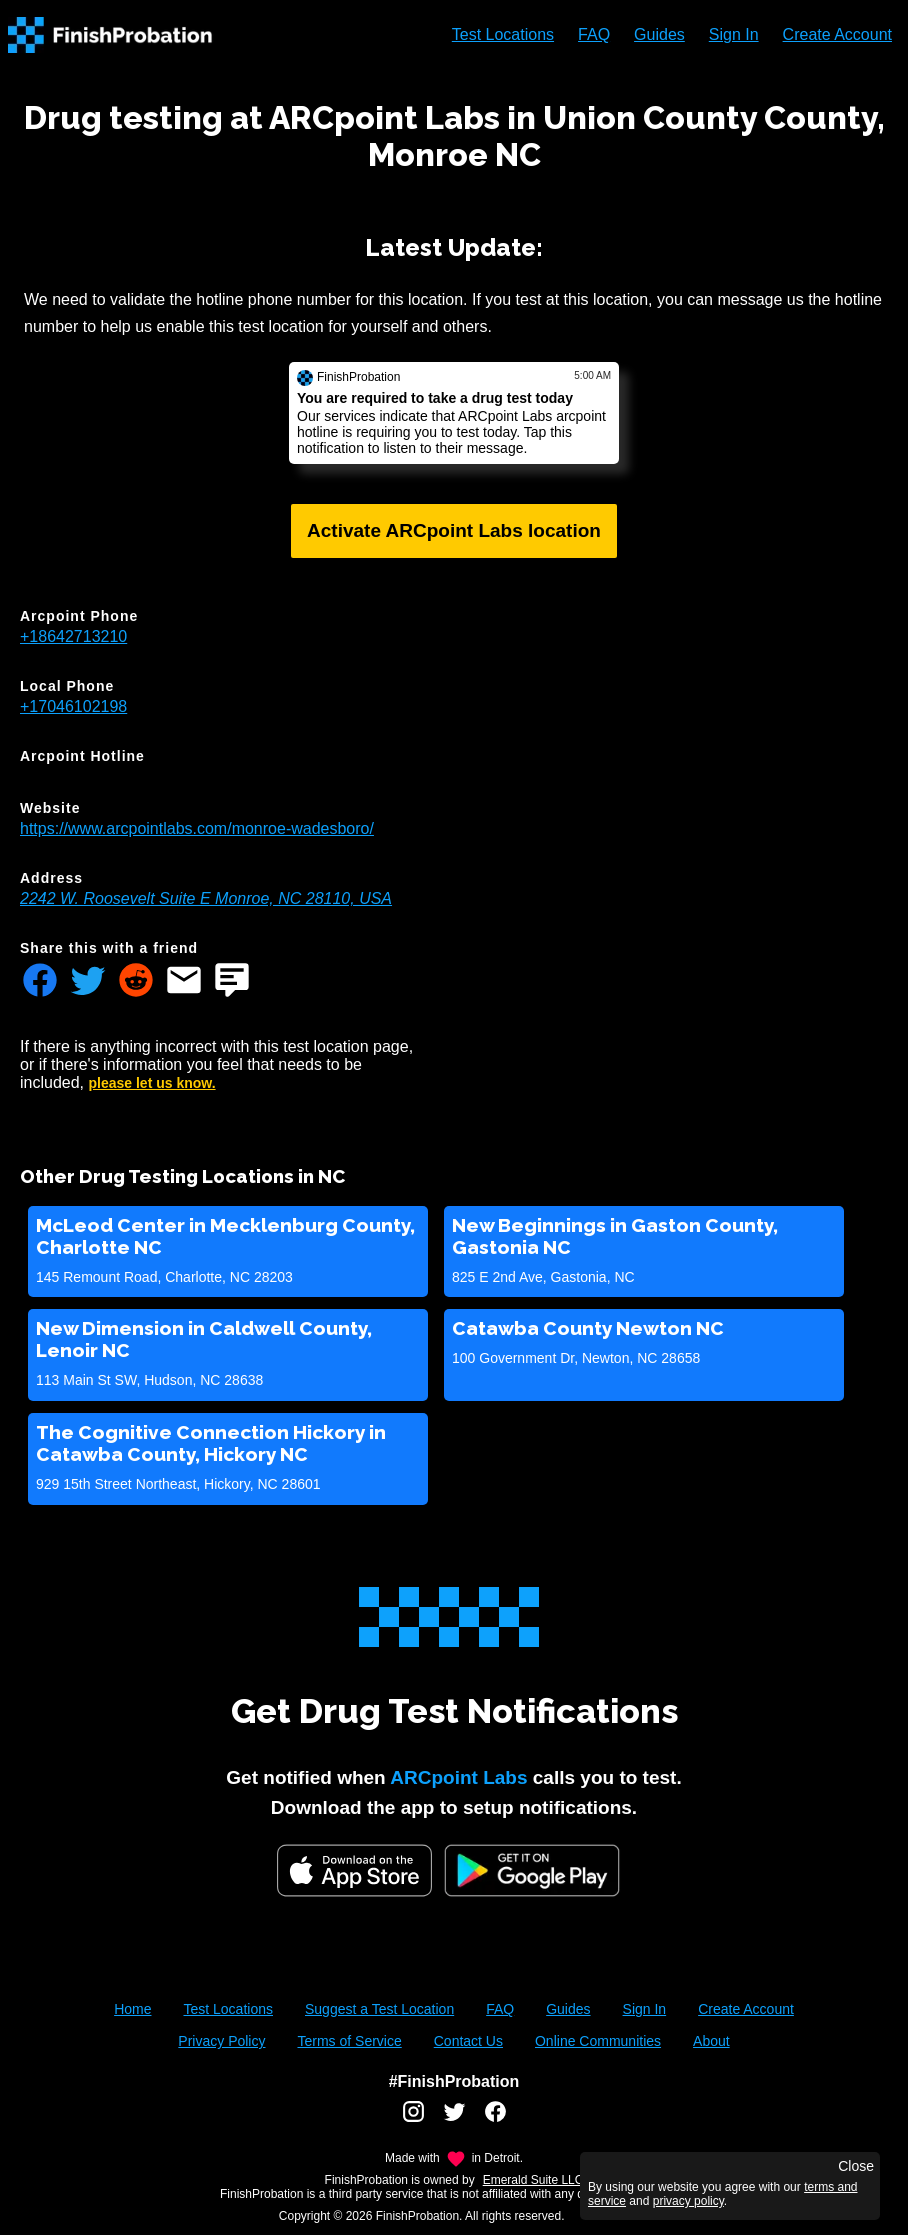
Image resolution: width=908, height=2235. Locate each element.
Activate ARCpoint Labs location (454, 530)
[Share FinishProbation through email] (184, 982)
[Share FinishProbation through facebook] (40, 982)
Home (132, 2009)
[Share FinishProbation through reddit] (136, 982)
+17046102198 (73, 706)
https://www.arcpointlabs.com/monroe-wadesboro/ (197, 828)
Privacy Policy (221, 2041)
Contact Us (468, 2041)
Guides (659, 34)
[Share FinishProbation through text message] (232, 982)
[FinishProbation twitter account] (454, 2119)
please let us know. (152, 1083)
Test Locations (503, 34)
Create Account (837, 34)
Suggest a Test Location (379, 2009)
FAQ (594, 34)
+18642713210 (73, 636)
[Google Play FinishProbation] (532, 1872)
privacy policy (688, 2201)
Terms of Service (349, 2041)
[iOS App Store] (354, 1870)
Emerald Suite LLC (533, 2180)
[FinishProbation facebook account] (495, 2119)
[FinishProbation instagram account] (413, 2119)
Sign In (734, 34)
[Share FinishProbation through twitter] (88, 982)
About (711, 2041)
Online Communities (598, 2041)
